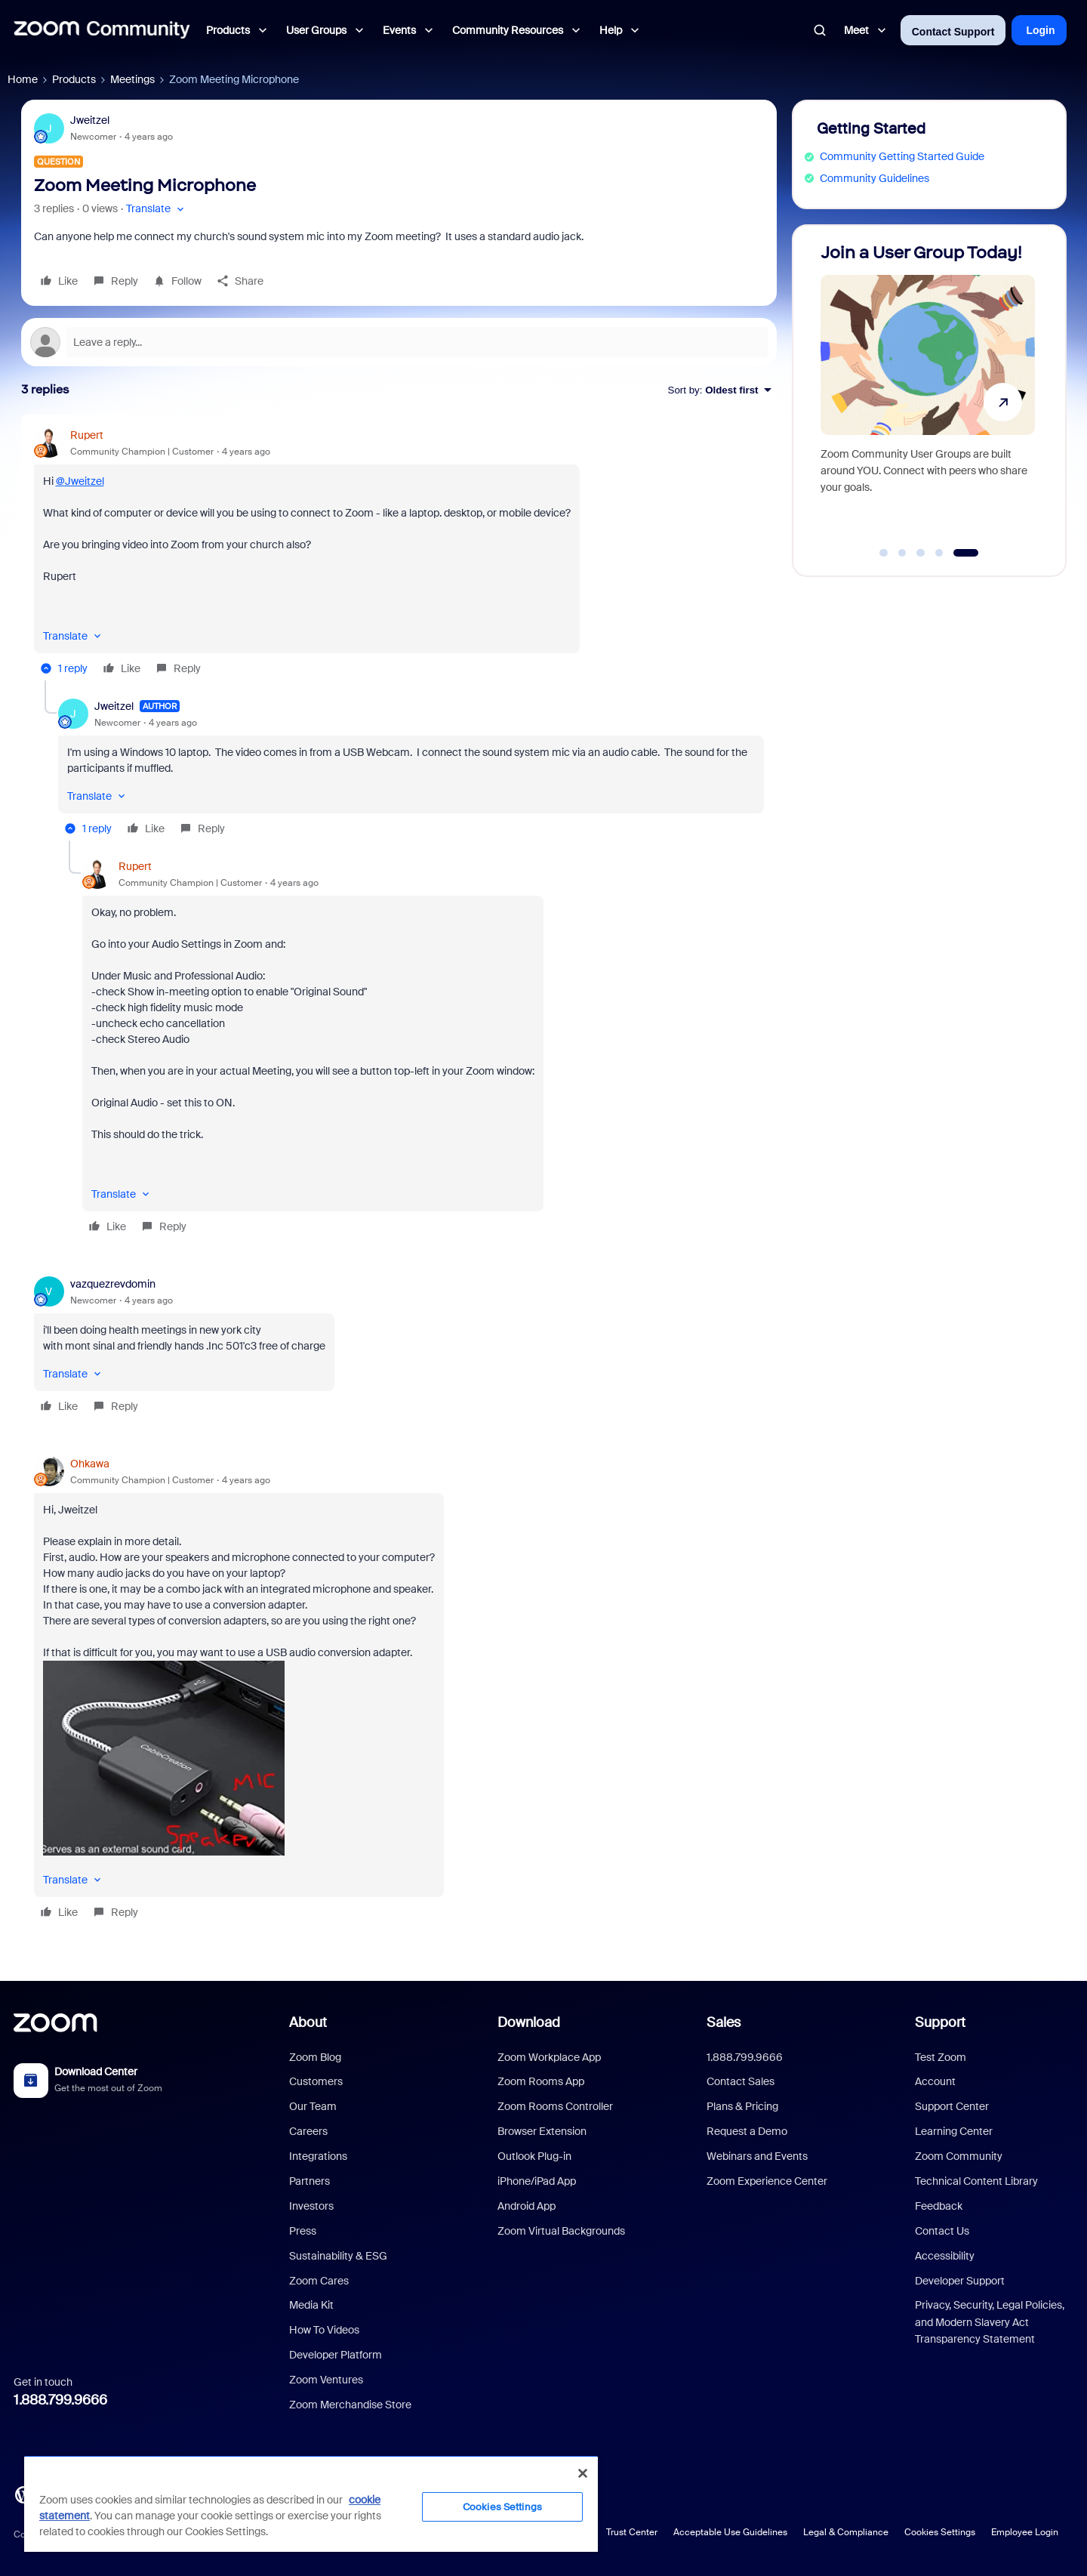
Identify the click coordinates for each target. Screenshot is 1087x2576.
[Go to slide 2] (902, 553)
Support (940, 2022)
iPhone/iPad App (536, 2181)
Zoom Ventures (326, 2379)
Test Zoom (940, 2057)
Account (935, 2081)
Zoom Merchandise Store (350, 2404)
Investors (311, 2206)
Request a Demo (747, 2131)
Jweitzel (89, 120)
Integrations (318, 2156)
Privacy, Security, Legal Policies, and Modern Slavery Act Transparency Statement (989, 2322)
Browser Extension (542, 2131)
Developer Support (960, 2281)
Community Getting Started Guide (902, 156)
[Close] (582, 2473)
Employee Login (1024, 2532)
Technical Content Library (976, 2181)
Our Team (313, 2106)
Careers (308, 2131)
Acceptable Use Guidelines (730, 2532)
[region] (311, 2503)
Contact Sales (740, 2081)
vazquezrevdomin (113, 1284)
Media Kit (311, 2305)
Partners (309, 2181)
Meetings (132, 79)
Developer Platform (335, 2355)
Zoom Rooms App (540, 2081)
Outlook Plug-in (534, 2156)
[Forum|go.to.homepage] (102, 30)
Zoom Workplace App (549, 2057)
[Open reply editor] (399, 342)
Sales (724, 2022)
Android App (526, 2206)
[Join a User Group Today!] (928, 394)
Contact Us (942, 2231)
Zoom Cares (319, 2281)
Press (302, 2231)
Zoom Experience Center (767, 2181)
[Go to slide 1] (884, 553)
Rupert (86, 435)
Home (23, 79)
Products (74, 79)
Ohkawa (89, 1463)
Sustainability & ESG (338, 2256)
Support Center (952, 2106)
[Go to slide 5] (966, 553)
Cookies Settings (939, 2532)
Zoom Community (958, 2156)
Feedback (938, 2206)
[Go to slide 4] (939, 553)
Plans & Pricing (742, 2106)
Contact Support (953, 32)
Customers (316, 2081)
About (308, 2022)
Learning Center (954, 2131)
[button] (156, 209)
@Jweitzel (80, 481)
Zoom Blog (315, 2057)
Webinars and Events (757, 2156)
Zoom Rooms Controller (555, 2106)
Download (528, 2022)
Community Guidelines (874, 178)
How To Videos (324, 2330)
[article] (399, 553)
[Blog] (23, 2493)
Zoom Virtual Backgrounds (561, 2231)
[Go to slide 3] (921, 553)
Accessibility (945, 2256)
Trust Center (631, 2532)
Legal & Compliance (845, 2532)
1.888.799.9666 (60, 2400)
